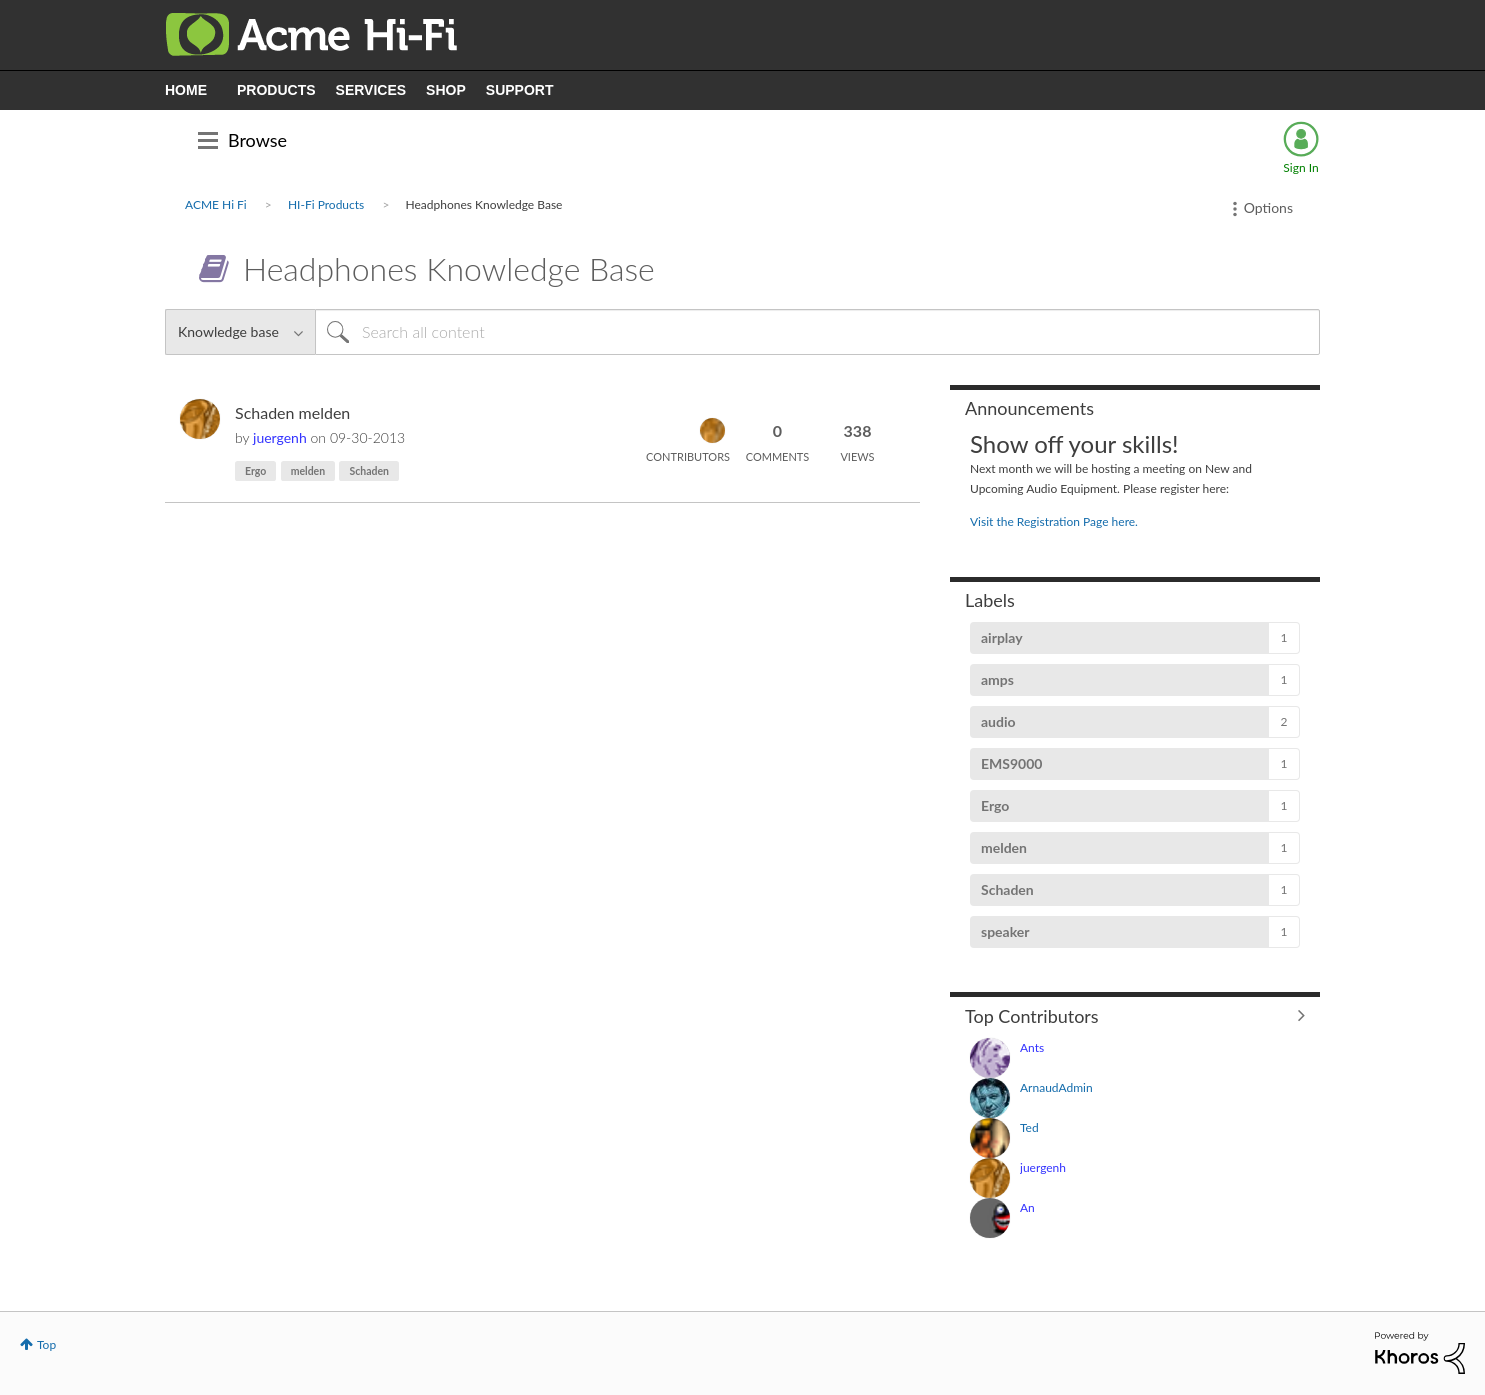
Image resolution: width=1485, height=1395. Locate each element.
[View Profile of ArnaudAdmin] (1056, 1087)
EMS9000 (1011, 763)
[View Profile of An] (1027, 1207)
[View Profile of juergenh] (280, 437)
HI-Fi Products (326, 204)
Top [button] (46, 1344)
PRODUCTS (276, 90)
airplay (1002, 637)
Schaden (369, 471)
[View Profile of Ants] (1032, 1047)
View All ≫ (1135, 1015)
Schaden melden (292, 412)
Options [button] (1268, 207)
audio (998, 721)
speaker (1005, 931)
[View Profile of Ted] (1029, 1127)
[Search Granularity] (240, 332)
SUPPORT (520, 90)
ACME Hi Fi (216, 204)
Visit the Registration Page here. (1054, 521)
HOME (186, 90)
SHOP (446, 90)
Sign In (1300, 167)
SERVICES (371, 90)
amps (997, 679)
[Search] (817, 332)
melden (308, 471)
